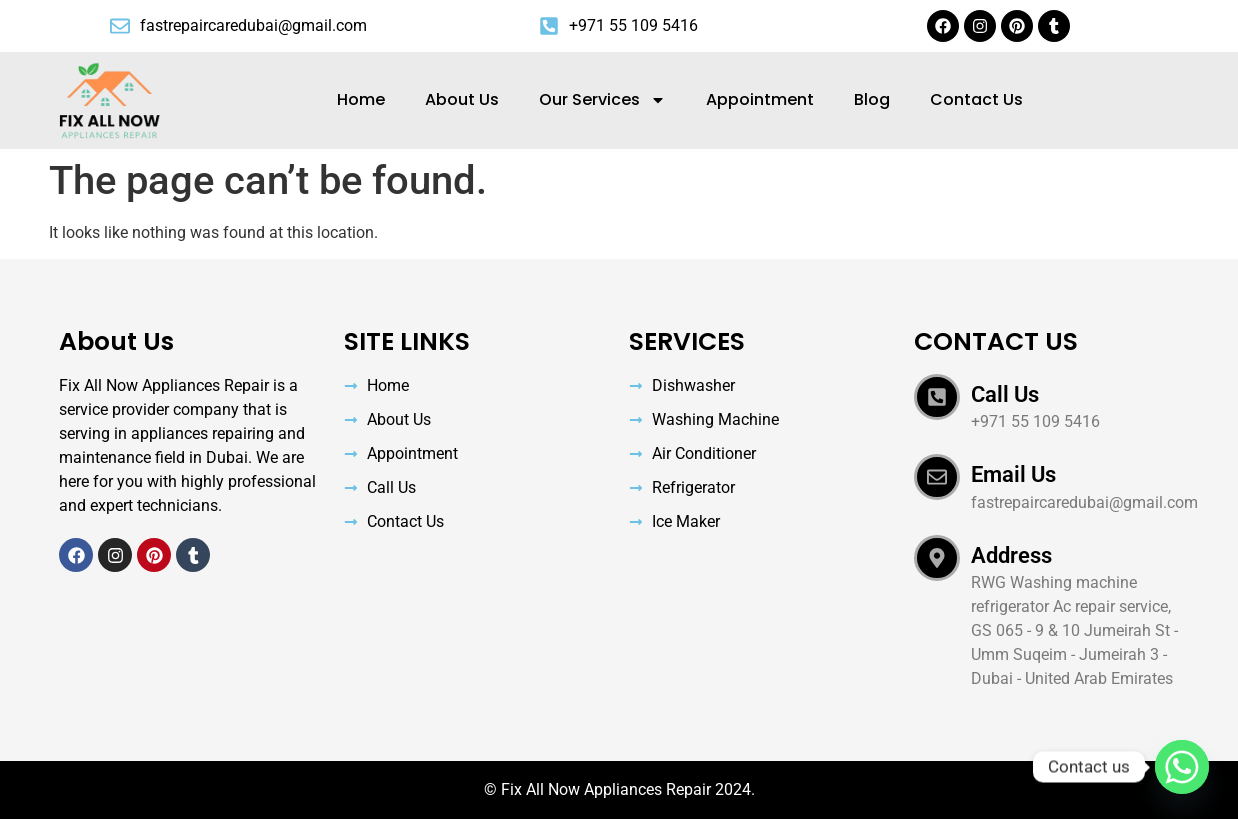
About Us (462, 99)
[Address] (937, 558)
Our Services (602, 100)
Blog (872, 99)
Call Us (1005, 394)
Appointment (760, 99)
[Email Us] (937, 477)
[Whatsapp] (1182, 767)
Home (361, 99)
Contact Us (976, 99)
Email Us (1013, 474)
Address (1011, 555)
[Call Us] (937, 397)
